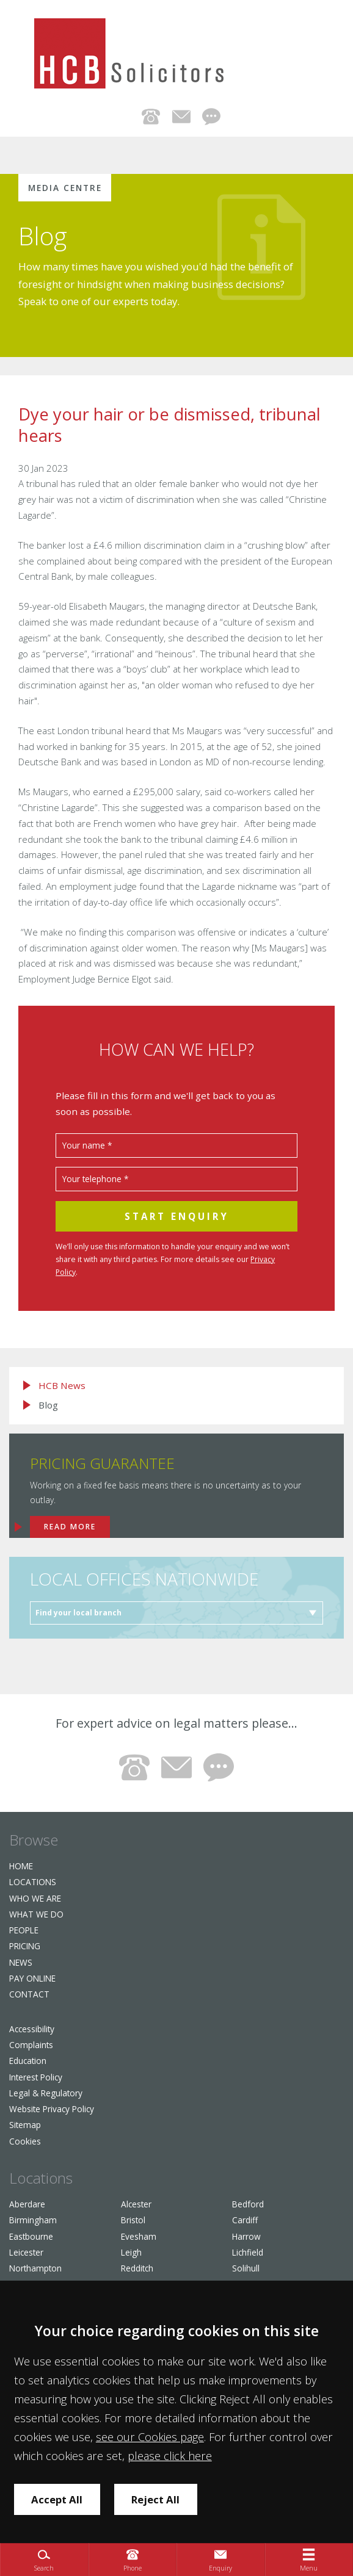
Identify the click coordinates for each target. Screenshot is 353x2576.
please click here (170, 2455)
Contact (29, 1994)
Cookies (25, 2141)
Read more (70, 1526)
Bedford (248, 2204)
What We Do (36, 1914)
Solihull (246, 2268)
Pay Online (32, 1978)
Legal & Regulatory (45, 2093)
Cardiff (245, 2220)
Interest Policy (35, 2077)
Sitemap (25, 2124)
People (23, 1930)
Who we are (35, 1898)
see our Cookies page (150, 2437)
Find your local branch (78, 1612)
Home (21, 1866)
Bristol (133, 2220)
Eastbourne (31, 2236)
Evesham (138, 2236)
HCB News (62, 1385)
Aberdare (27, 2204)
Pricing (24, 1946)
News (20, 1962)
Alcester (136, 2204)
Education (27, 2060)
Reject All (155, 2499)
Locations (32, 1882)
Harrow (246, 2236)
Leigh (131, 2252)
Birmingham (33, 2220)
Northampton (35, 2268)
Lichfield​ (247, 2252)
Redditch (137, 2268)
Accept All (56, 2499)
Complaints (31, 2045)
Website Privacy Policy (51, 2109)
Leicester (26, 2252)
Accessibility (31, 2029)
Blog (42, 235)
